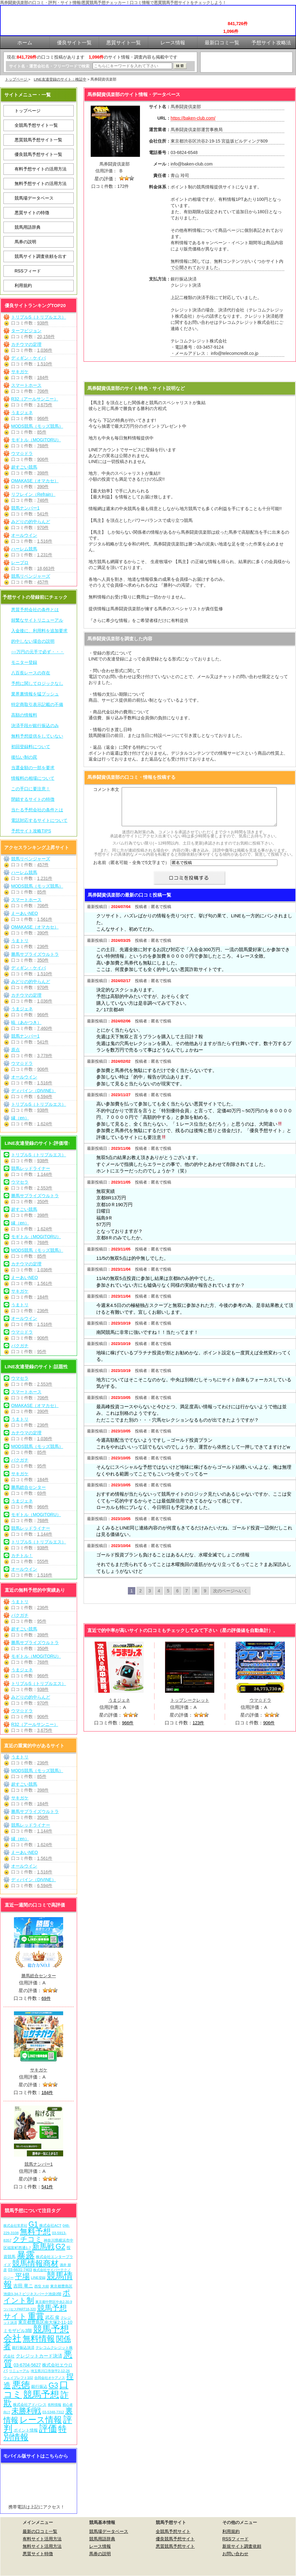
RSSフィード (28, 270)
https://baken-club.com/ (193, 118)
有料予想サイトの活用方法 (41, 168)
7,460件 (44, 1028)
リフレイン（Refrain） (33, 494)
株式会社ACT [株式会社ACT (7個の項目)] (50, 2225)
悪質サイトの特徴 (32, 212)
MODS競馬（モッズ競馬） (37, 426)
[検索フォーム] (132, 66)
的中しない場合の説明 (32, 641)
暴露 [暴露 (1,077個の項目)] (26, 2255)
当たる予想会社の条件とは (37, 809)
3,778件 (44, 1055)
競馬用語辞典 (28, 227)
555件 (43, 1561)
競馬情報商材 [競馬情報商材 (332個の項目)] (35, 2263)
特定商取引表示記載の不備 (37, 704)
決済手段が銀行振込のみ (35, 725)
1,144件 (44, 1174)
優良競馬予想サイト (175, 2538)
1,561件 (44, 919)
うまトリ (19, 940)
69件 (41, 1493)
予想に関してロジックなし (37, 683)
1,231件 (44, 554)
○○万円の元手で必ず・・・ (37, 651)
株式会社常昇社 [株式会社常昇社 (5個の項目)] (15, 2225)
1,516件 (44, 541)
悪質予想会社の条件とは (35, 609)
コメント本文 (106, 789)
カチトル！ (22, 1555)
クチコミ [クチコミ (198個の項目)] (27, 2239)
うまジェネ (22, 412)
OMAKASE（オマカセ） (35, 480)
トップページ (16, 79)
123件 (198, 1730)
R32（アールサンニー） (34, 398)
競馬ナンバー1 (25, 507)
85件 (41, 432)
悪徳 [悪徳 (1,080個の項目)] (21, 2385)
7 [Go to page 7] (186, 1598)
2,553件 (44, 1187)
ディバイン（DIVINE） (33, 1090)
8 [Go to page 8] (195, 1598)
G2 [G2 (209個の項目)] (60, 2247)
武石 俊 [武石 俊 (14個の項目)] (52, 2317)
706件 (43, 391)
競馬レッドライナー (30, 1168)
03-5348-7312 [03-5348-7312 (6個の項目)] (53, 2412)
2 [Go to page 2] (140, 1598)
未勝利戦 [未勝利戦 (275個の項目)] (26, 2410)
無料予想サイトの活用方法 (41, 183)
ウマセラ (19, 1182)
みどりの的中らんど (30, 521)
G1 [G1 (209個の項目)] (33, 2224)
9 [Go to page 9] (205, 1598)
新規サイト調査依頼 (241, 2546)
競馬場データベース (34, 198)
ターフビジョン (26, 330)
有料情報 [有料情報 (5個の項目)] (54, 2404)
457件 (43, 582)
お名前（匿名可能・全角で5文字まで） (131, 869)
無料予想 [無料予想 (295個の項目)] (35, 2231)
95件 (41, 1351)
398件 (43, 472)
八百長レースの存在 (30, 672)
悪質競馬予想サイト (175, 2546)
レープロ (19, 562)
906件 (43, 459)
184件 (43, 377)
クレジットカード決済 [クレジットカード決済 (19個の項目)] (39, 2355)
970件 (43, 527)
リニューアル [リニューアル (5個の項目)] (19, 2371)
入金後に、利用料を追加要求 (39, 630)
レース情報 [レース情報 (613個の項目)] (41, 2419)
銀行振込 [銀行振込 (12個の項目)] (39, 2386)
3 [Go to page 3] (150, 1598)
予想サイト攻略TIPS (31, 830)
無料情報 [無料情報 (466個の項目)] (39, 2338)
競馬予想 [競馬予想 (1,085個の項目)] (41, 2394)
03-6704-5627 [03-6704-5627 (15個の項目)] (27, 2364)
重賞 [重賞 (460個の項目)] (36, 2316)
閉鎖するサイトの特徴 (32, 799)
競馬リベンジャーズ (30, 576)
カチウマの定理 (26, 344)
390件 (43, 486)
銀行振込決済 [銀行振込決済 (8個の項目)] (23, 2347)
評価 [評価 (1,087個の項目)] (48, 2428)
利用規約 (23, 285)
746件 (43, 500)
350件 (43, 960)
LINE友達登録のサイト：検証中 (60, 79)
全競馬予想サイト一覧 (36, 125)
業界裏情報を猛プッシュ (35, 693)
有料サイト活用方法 (42, 2538)
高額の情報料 (24, 714)
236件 (43, 946)
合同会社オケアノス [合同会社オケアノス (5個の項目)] (49, 2378)
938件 (43, 322)
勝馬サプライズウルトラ (35, 954)
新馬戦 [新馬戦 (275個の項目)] (43, 2246)
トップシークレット (189, 1707)
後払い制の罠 (24, 757)
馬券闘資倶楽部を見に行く (190, 372)
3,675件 (44, 404)
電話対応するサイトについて (39, 820)
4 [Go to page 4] (159, 1598)
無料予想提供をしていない (37, 736)
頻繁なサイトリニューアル (37, 620)
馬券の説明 (25, 241)
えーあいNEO (24, 913)
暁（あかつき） (26, 1022)
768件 (43, 445)
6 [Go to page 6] (177, 1598)
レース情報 (100, 2546)
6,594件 (44, 1096)
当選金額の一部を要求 (32, 767)
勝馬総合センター (28, 1487)
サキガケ (19, 371)
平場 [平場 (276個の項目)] (22, 2276)
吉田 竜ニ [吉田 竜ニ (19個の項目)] (23, 2285)
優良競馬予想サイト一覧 (38, 154)
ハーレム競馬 (24, 548)
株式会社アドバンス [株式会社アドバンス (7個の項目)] (29, 2404)
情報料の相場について (32, 778)
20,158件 (46, 336)
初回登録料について (30, 746)
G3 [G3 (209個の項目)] (53, 2385)
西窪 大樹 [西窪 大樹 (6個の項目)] (41, 2286)
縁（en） (20, 1117)
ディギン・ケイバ (28, 357)
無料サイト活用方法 (42, 2546)
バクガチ (19, 1345)
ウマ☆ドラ (22, 453)
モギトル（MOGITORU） (36, 439)
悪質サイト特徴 (38, 2553)
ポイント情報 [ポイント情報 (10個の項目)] (26, 2430)
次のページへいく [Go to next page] (230, 1598)
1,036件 (44, 350)
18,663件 (46, 568)
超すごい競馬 (24, 467)
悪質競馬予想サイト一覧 (38, 139)
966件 (43, 418)
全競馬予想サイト (173, 2531)
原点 (15, 1049)
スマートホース (26, 385)
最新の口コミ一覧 (40, 2531)
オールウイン (24, 535)
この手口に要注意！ (30, 788)
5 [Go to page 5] (168, 1598)
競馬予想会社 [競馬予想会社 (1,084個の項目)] (36, 2333)
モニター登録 (24, 662)
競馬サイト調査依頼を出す (41, 256)
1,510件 (44, 363)
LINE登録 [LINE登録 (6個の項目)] (38, 2277)
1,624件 (44, 1123)
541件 (43, 513)
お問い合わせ (235, 2553)
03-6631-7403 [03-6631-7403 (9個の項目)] (20, 2270)
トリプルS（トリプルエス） (38, 317)
